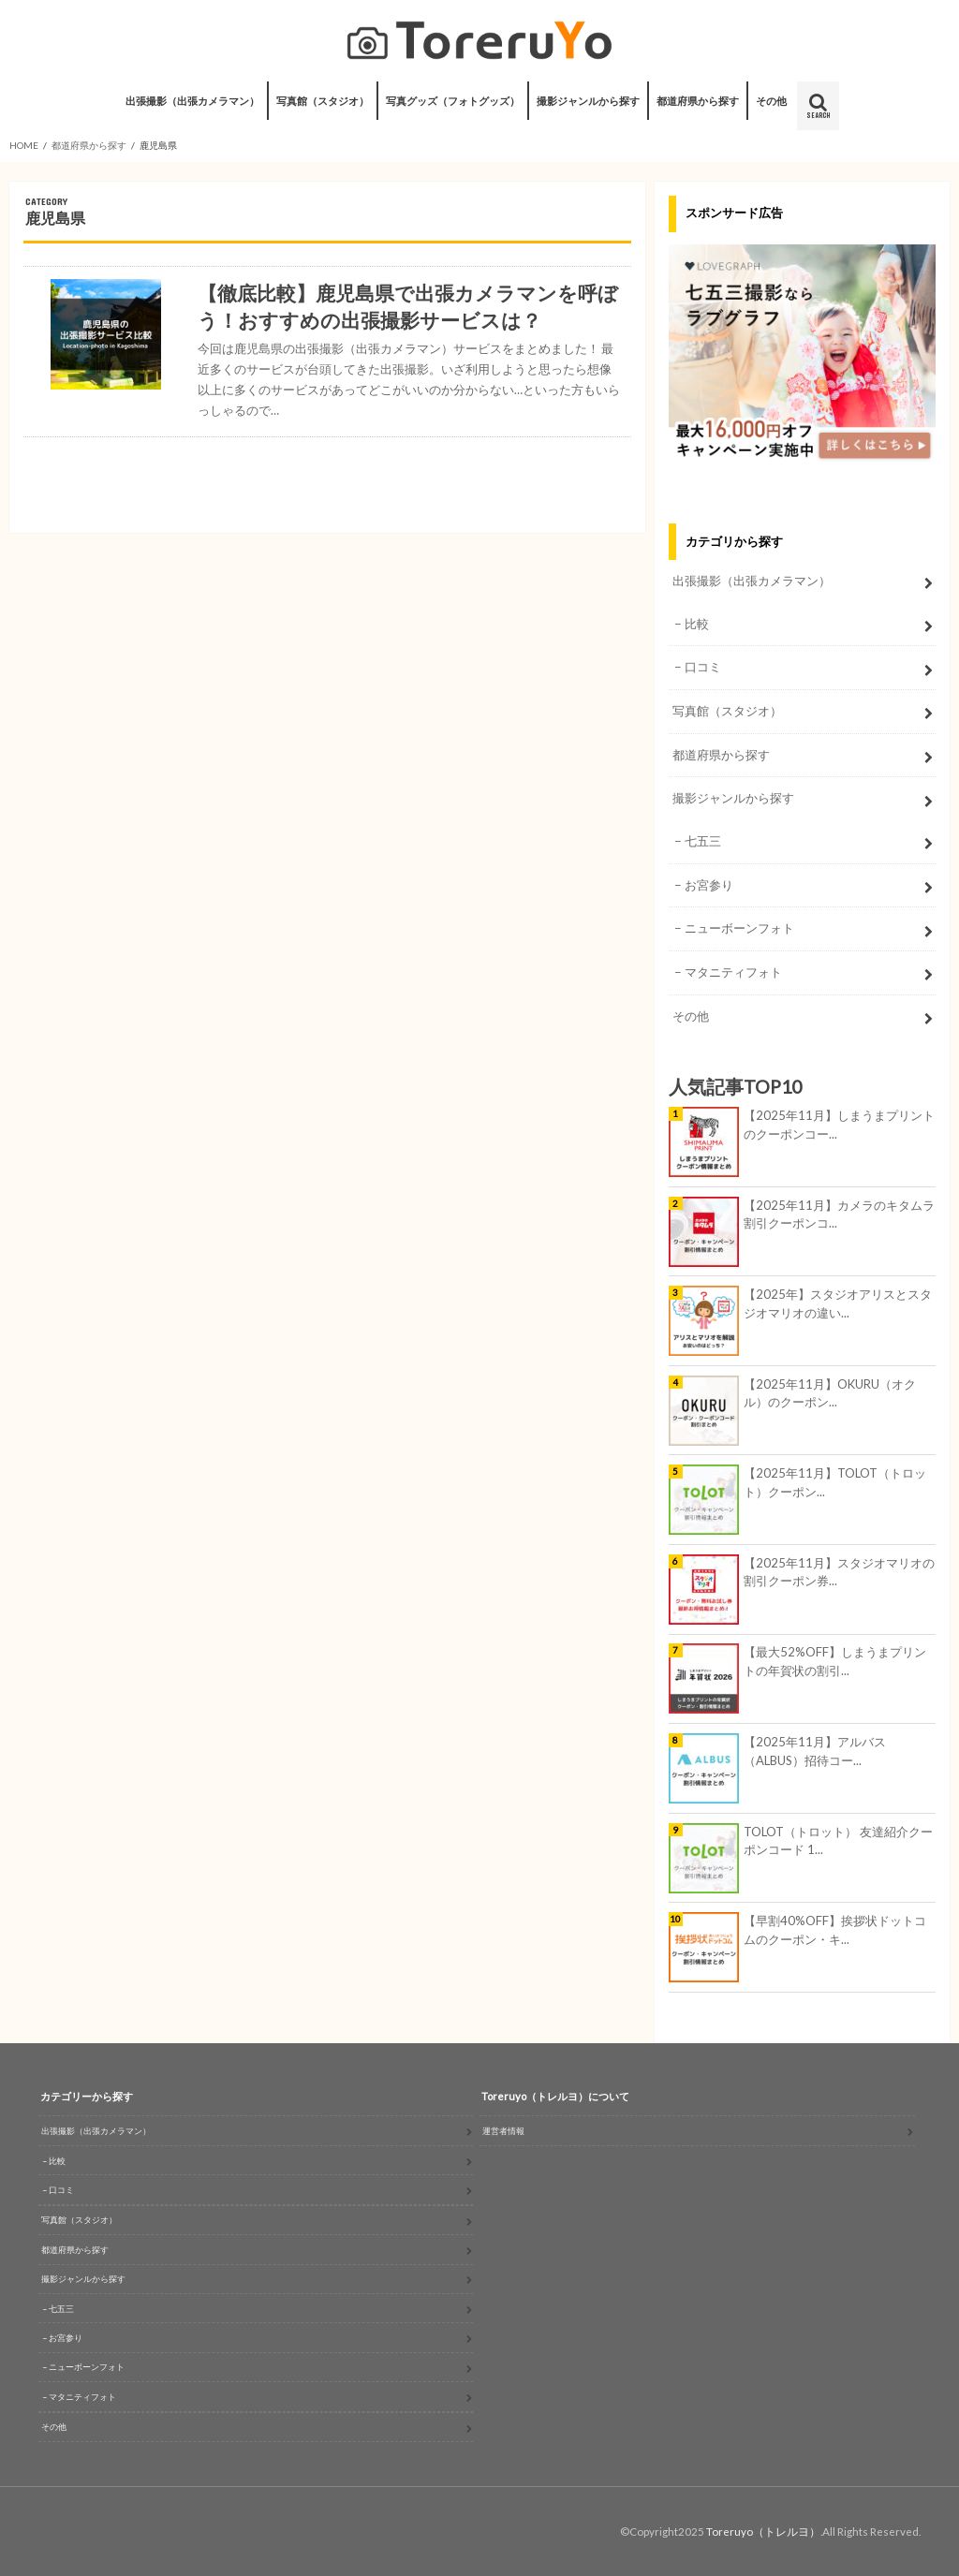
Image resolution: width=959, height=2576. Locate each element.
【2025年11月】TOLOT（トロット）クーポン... (835, 1482)
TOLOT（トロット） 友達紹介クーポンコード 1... (838, 1841)
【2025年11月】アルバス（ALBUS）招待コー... (815, 1751)
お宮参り (709, 884)
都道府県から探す (698, 101)
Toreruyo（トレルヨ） (763, 2531)
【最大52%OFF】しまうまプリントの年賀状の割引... (835, 1661)
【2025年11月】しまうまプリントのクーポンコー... (839, 1124)
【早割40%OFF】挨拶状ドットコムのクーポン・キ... (835, 1930)
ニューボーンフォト (739, 927)
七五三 (703, 840)
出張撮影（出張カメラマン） (192, 101)
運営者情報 (503, 2131)
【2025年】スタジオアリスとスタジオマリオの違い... (838, 1303)
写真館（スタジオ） (322, 101)
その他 (771, 101)
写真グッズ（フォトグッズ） (453, 101)
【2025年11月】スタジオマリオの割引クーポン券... (839, 1572)
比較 (697, 623)
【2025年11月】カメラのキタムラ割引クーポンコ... (839, 1214)
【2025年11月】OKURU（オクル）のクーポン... (830, 1393)
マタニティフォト (733, 971)
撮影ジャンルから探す (588, 101)
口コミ (703, 666)
